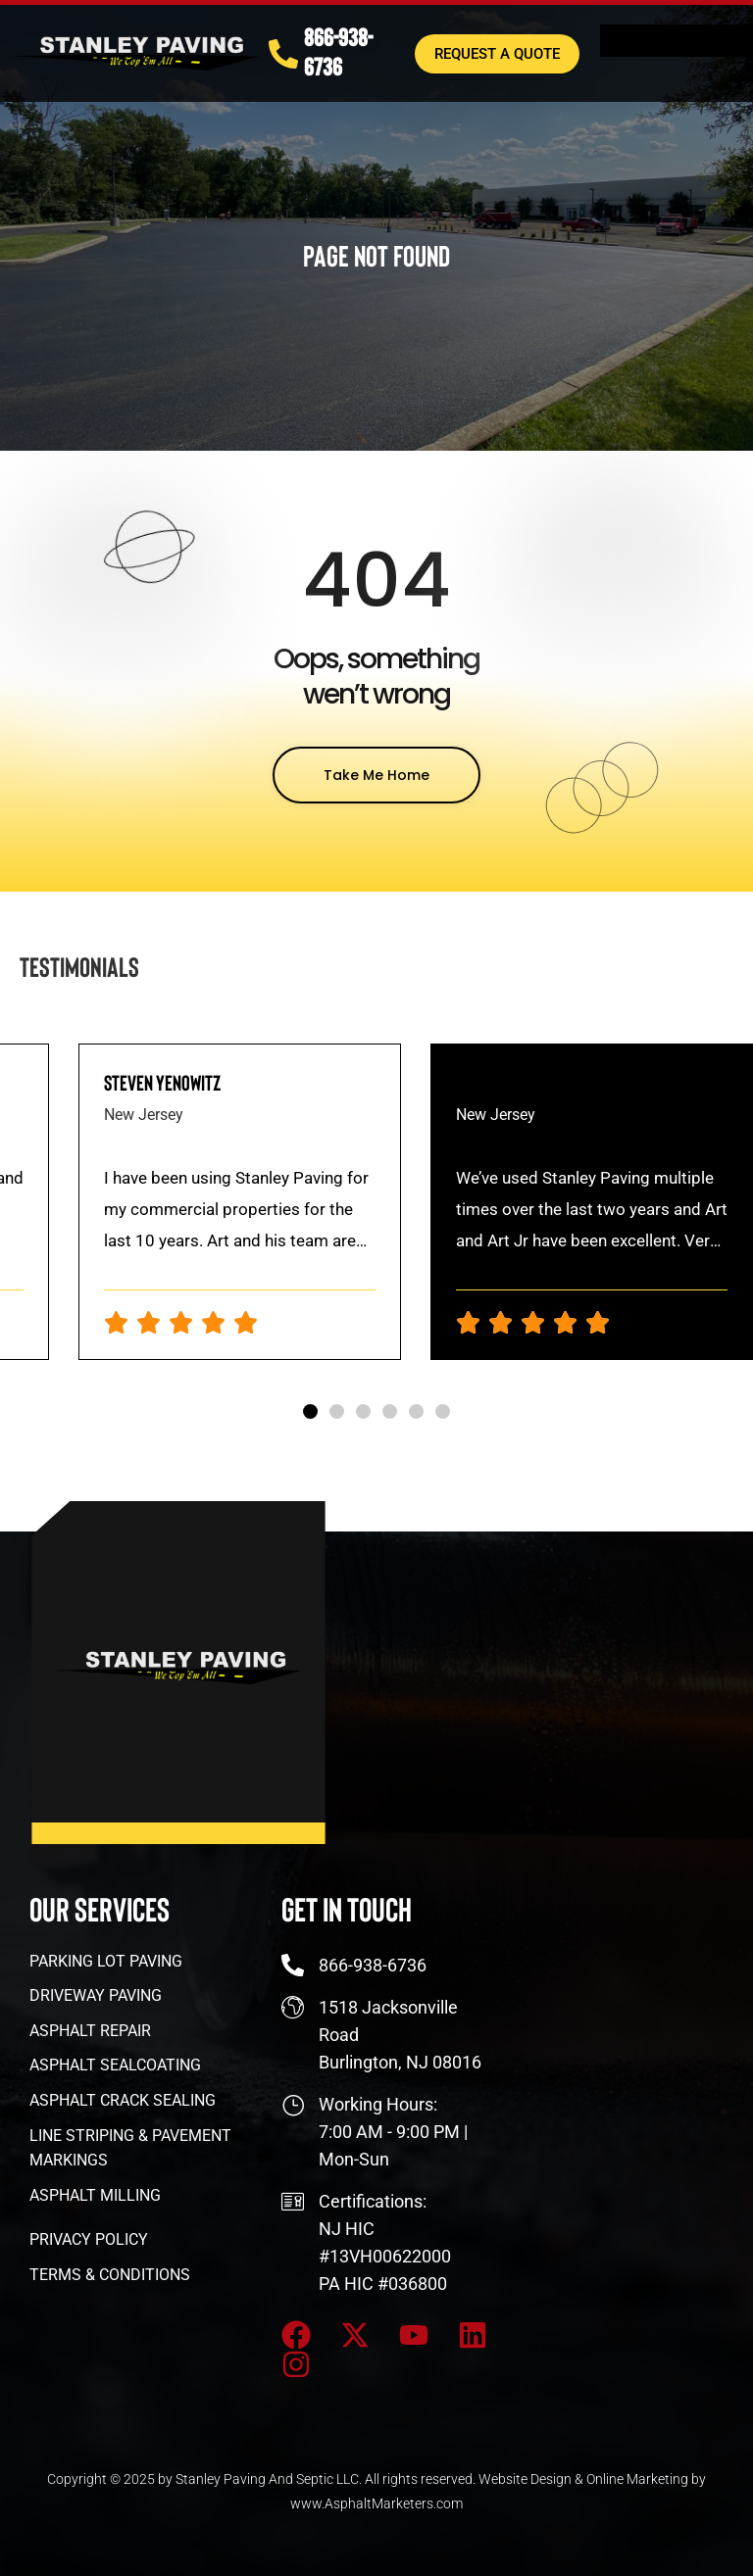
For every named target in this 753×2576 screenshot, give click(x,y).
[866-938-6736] (283, 50)
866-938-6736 (338, 48)
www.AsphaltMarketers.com (376, 2503)
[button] (310, 1411)
